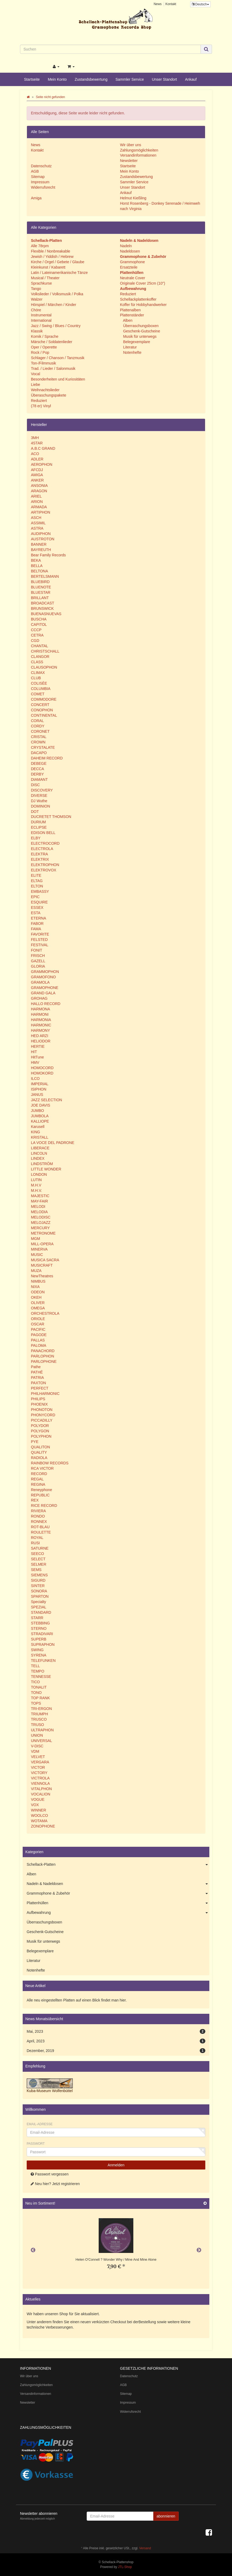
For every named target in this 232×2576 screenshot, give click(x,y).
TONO (36, 1692)
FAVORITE (40, 934)
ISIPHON (38, 1089)
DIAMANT (39, 779)
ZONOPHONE (43, 1826)
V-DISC (37, 1746)
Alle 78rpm (40, 246)
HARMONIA (41, 1020)
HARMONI (40, 1014)
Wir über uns (130, 145)
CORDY (38, 726)
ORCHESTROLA (45, 1313)
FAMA (36, 929)
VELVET (38, 1757)
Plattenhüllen (118, 1903)
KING (35, 1132)
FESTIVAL (39, 945)
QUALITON (40, 1447)
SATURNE (40, 1548)
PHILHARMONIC (45, 1393)
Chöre (36, 310)
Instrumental (41, 315)
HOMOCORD (42, 1068)
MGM (35, 1238)
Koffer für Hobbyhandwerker (143, 304)
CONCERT (40, 705)
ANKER (37, 480)
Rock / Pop (40, 352)
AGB (35, 171)
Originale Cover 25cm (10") (142, 283)
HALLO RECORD (45, 1004)
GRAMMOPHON (45, 971)
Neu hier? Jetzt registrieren (55, 2184)
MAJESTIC (40, 1196)
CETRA (37, 635)
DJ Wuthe (39, 801)
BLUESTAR (40, 592)
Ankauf (191, 79)
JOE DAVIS (40, 1105)
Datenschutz (41, 166)
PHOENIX (39, 1404)
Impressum (40, 182)
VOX (35, 1805)
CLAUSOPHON (44, 667)
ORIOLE (38, 1319)
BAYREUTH (41, 550)
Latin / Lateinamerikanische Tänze (59, 272)
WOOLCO (39, 1815)
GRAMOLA (40, 982)
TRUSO (37, 1724)
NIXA (35, 1287)
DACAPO (39, 753)
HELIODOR (40, 1041)
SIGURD (38, 1580)
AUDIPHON (41, 534)
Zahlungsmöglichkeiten (139, 150)
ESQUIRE (39, 902)
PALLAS (38, 1340)
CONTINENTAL (44, 715)
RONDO (38, 1516)
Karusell (38, 1126)
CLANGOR (40, 656)
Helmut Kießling (133, 198)
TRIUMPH (39, 1714)
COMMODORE (44, 699)
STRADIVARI (42, 1634)
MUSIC (37, 1254)
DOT (35, 811)
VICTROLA (40, 1778)
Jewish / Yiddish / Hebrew (52, 256)
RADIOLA (39, 1458)
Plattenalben (130, 310)
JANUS (37, 1094)
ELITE (36, 875)
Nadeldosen (130, 251)
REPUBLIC (40, 1495)
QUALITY (39, 1452)
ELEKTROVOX (43, 870)
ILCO (35, 1078)
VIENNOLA (40, 1783)
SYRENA (38, 1655)
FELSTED (39, 939)
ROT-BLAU (40, 1527)
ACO (35, 454)
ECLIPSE (39, 827)
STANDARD (41, 1612)
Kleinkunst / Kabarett (48, 267)
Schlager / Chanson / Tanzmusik (58, 358)
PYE (34, 1442)
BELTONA (39, 571)
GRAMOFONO (43, 977)
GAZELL (38, 961)
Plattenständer (132, 315)
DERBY (37, 774)
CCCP (36, 630)
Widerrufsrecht (43, 187)
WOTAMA (39, 1821)
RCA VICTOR (42, 1468)
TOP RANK (40, 1698)
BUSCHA (38, 619)
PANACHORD (42, 1351)
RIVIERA (38, 1511)
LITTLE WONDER (46, 1169)
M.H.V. (36, 1190)
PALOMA (38, 1345)
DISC (35, 785)
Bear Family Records (48, 555)
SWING (37, 1650)
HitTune (37, 1057)
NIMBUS (38, 1281)
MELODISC (40, 1217)
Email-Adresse (40, 2124)
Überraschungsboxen (140, 326)
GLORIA (38, 966)
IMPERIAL (39, 1084)
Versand (145, 2548)
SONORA (39, 1591)
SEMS (36, 1570)
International (41, 320)
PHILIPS (38, 1399)
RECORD (39, 1474)
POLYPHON (41, 1436)
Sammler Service (129, 79)
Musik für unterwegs (139, 336)
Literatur (129, 347)
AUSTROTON (42, 539)
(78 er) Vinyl (41, 406)
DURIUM (38, 822)
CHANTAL (39, 646)
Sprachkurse (41, 283)
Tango (36, 288)
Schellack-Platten (118, 1864)
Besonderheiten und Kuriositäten (58, 379)
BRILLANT (40, 598)
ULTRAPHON (42, 1730)
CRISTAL (38, 737)
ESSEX (37, 907)
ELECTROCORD (45, 843)
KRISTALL (39, 1137)
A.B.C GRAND (43, 448)
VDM (35, 1751)
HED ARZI (39, 1036)
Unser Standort (164, 79)
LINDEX (38, 1158)
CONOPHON (42, 710)
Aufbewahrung (118, 1913)
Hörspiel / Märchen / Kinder (53, 304)
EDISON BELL (43, 833)
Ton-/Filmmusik (43, 363)
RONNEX (39, 1521)
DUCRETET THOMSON (51, 816)
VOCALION (40, 1794)
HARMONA (40, 1009)
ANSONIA (39, 485)
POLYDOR (40, 1425)
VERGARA (40, 1762)
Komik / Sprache (44, 336)
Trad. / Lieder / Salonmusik (53, 368)
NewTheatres (42, 1276)
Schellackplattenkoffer (138, 299)
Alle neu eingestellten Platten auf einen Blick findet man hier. (77, 2000)
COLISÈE (39, 683)
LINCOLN (39, 1153)
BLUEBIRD (40, 582)
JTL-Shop (125, 2567)
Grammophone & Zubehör (118, 1893)
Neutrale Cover (132, 278)
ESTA (36, 913)
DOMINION (40, 806)
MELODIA (39, 1212)
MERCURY (40, 1228)
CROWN (38, 742)
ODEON (38, 1292)
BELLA (37, 566)
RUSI (35, 1543)
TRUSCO (39, 1719)
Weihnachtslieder (45, 390)
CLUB (36, 678)
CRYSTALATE (43, 747)
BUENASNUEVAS (46, 614)
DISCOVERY (42, 790)
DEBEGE (38, 763)
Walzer (36, 299)
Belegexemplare (136, 342)
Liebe (35, 384)
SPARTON (40, 1596)
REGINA (38, 1484)
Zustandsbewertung (91, 79)
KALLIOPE (40, 1121)
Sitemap (38, 176)
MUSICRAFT (42, 1265)
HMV (35, 1062)
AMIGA (37, 475)
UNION (37, 1735)
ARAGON (39, 491)
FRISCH (38, 955)
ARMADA (39, 507)
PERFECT (39, 1388)
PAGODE (39, 1335)
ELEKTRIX (40, 859)
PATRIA (37, 1377)
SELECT (38, 1559)
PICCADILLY (42, 1420)
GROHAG (39, 998)
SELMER (38, 1564)
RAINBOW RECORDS (50, 1463)
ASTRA (37, 528)
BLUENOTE (41, 587)
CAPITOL (39, 624)
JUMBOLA (40, 1116)
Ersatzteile (128, 267)
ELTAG (37, 881)
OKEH (36, 1297)
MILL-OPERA (42, 1244)
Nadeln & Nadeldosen (118, 1884)
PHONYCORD (43, 1415)
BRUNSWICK (42, 608)
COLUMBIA (40, 688)
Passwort (36, 2144)
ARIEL (36, 496)
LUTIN (36, 1180)
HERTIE (38, 1046)
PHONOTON (42, 1409)
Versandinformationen (138, 155)
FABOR (37, 923)
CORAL (37, 721)
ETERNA (38, 918)
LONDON (39, 1174)
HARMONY (40, 1030)
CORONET (40, 731)
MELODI (38, 1206)
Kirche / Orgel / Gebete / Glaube (57, 262)
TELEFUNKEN (43, 1660)
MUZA (36, 1270)
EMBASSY (40, 891)
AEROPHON (41, 464)
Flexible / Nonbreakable (50, 251)
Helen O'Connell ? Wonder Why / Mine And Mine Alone (115, 2259)
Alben (127, 320)
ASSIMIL (38, 523)
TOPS (36, 1703)
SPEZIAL (38, 1607)
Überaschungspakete (48, 395)
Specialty (38, 1602)
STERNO (38, 1628)
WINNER (38, 1810)
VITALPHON (41, 1789)
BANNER (38, 544)
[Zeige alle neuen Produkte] (205, 2203)
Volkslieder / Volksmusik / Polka (57, 294)
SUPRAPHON (43, 1644)
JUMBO (37, 1110)
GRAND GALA (43, 993)
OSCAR (37, 1324)
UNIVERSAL (41, 1741)
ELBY (36, 838)
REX (35, 1500)
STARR (37, 1618)
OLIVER (38, 1303)
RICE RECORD (44, 1505)
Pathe (36, 1367)
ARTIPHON (40, 512)
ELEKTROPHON (45, 865)
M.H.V (36, 1185)
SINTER (38, 1586)
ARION (37, 501)
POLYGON (40, 1431)
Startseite (32, 79)
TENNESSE (41, 1676)
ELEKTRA (39, 854)
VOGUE (38, 1799)
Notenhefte (131, 352)
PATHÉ (37, 1372)
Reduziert (39, 400)
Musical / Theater (45, 278)
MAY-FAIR (39, 1201)
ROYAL (37, 1537)
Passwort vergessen (50, 2174)
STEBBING (40, 1623)
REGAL (37, 1479)
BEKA (36, 560)
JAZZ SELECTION (46, 1100)
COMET (38, 694)
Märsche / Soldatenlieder (51, 342)
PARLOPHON (42, 1356)
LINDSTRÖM (42, 1164)
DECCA (37, 769)
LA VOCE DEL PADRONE (52, 1142)
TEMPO (37, 1671)
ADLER (37, 459)
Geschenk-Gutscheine (141, 331)
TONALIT (39, 1687)
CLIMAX (38, 672)
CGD (35, 640)
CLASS (37, 662)
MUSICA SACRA (45, 1260)
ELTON (37, 886)
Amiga (36, 198)
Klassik (37, 331)
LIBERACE (40, 1148)
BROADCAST (42, 603)
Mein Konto (57, 79)
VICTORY (39, 1773)
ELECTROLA (42, 849)
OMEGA (38, 1308)
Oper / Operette (44, 347)
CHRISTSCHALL (45, 651)
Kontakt (170, 4)
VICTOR (38, 1767)
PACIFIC (38, 1329)
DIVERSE (39, 795)
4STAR (37, 443)
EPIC (35, 897)
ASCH (36, 517)
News (158, 4)
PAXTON (38, 1383)
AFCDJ (37, 470)
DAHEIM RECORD (47, 758)
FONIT (36, 950)
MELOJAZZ (40, 1222)
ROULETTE (41, 1532)
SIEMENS (39, 1575)
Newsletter (129, 160)
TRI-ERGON (41, 1708)
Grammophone (132, 262)
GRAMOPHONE (44, 988)
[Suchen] (110, 49)
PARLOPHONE (44, 1361)
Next (199, 2250)
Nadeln (126, 246)
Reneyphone (41, 1490)
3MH (35, 438)
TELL (35, 1666)
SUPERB (38, 1639)
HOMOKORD (42, 1073)
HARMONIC (41, 1025)
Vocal (35, 374)
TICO (35, 1682)
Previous (33, 2250)
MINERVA (39, 1249)
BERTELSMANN (45, 576)
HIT (34, 1052)
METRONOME (43, 1233)
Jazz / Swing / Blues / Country (56, 326)
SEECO (37, 1553)
